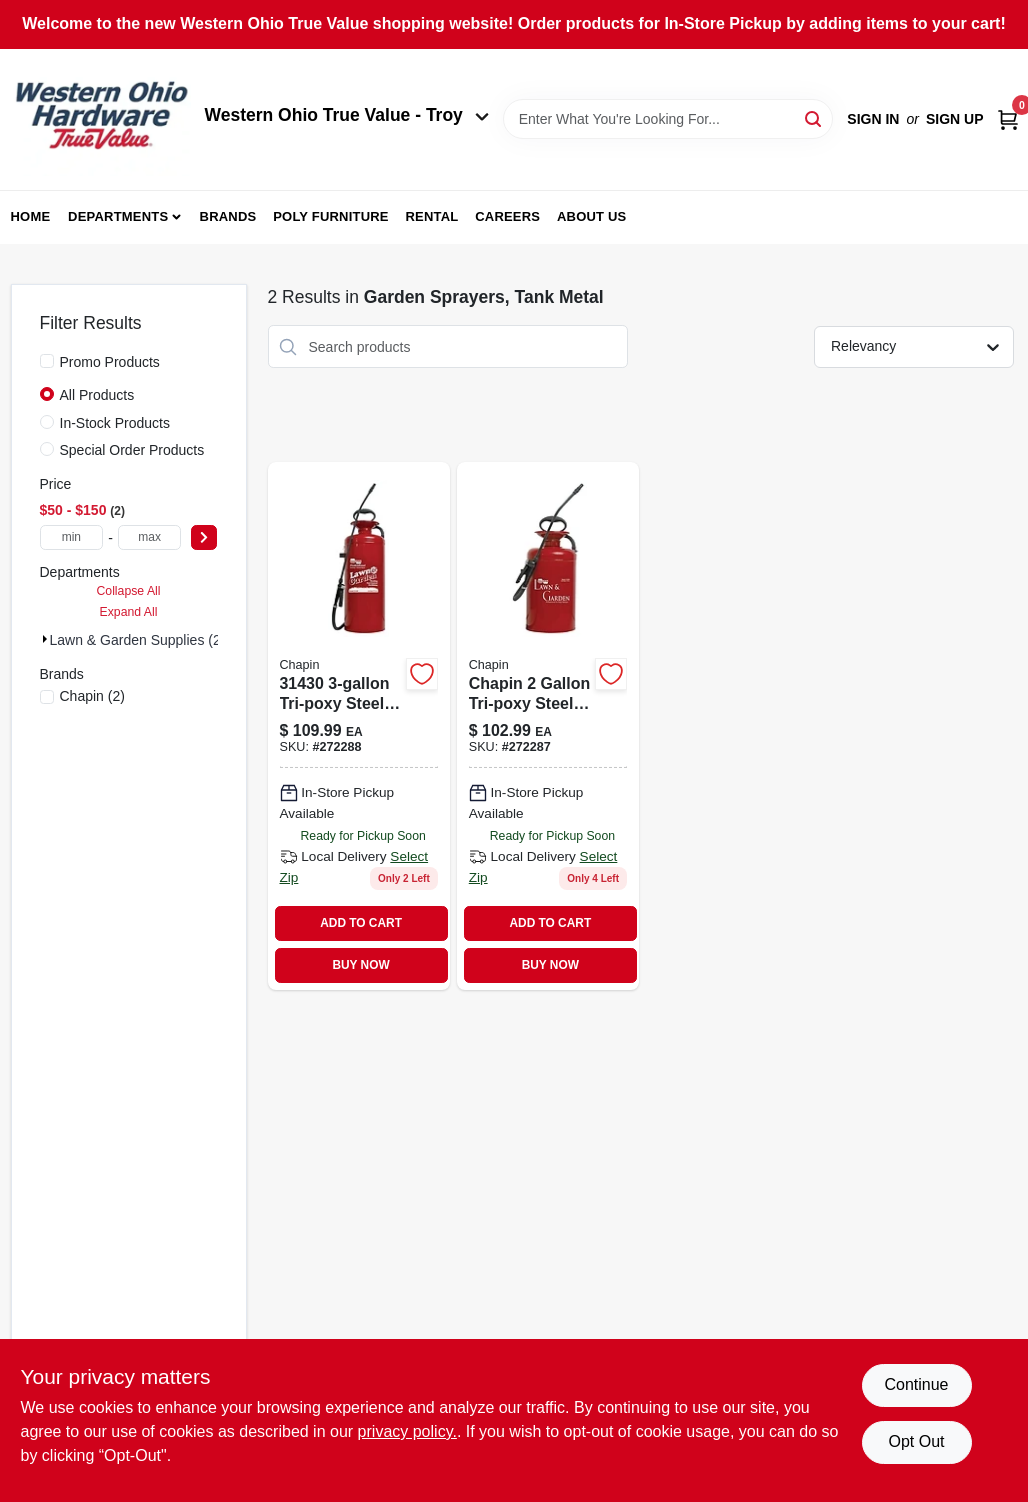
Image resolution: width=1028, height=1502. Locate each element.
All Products (97, 395)
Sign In (873, 119)
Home (31, 216)
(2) (92, 696)
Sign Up (955, 119)
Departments (118, 216)
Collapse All (128, 591)
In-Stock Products (115, 423)
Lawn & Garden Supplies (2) (138, 640)
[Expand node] (45, 639)
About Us (592, 216)
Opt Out (916, 1441)
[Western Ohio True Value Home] (101, 119)
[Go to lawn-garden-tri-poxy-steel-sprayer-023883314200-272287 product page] (548, 726)
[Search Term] (668, 119)
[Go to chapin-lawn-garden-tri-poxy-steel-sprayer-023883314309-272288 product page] (359, 726)
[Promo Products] (47, 361)
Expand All (129, 612)
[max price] (150, 537)
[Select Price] (204, 537)
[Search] (814, 117)
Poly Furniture (330, 216)
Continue (916, 1384)
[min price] (72, 537)
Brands (228, 216)
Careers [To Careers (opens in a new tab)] (507, 216)
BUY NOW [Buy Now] (360, 965)
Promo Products (110, 362)
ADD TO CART (361, 923)
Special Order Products (132, 450)
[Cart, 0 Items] (1008, 119)
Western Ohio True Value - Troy (347, 115)
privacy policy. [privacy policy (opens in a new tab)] (407, 1431)
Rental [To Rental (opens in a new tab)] (431, 216)
